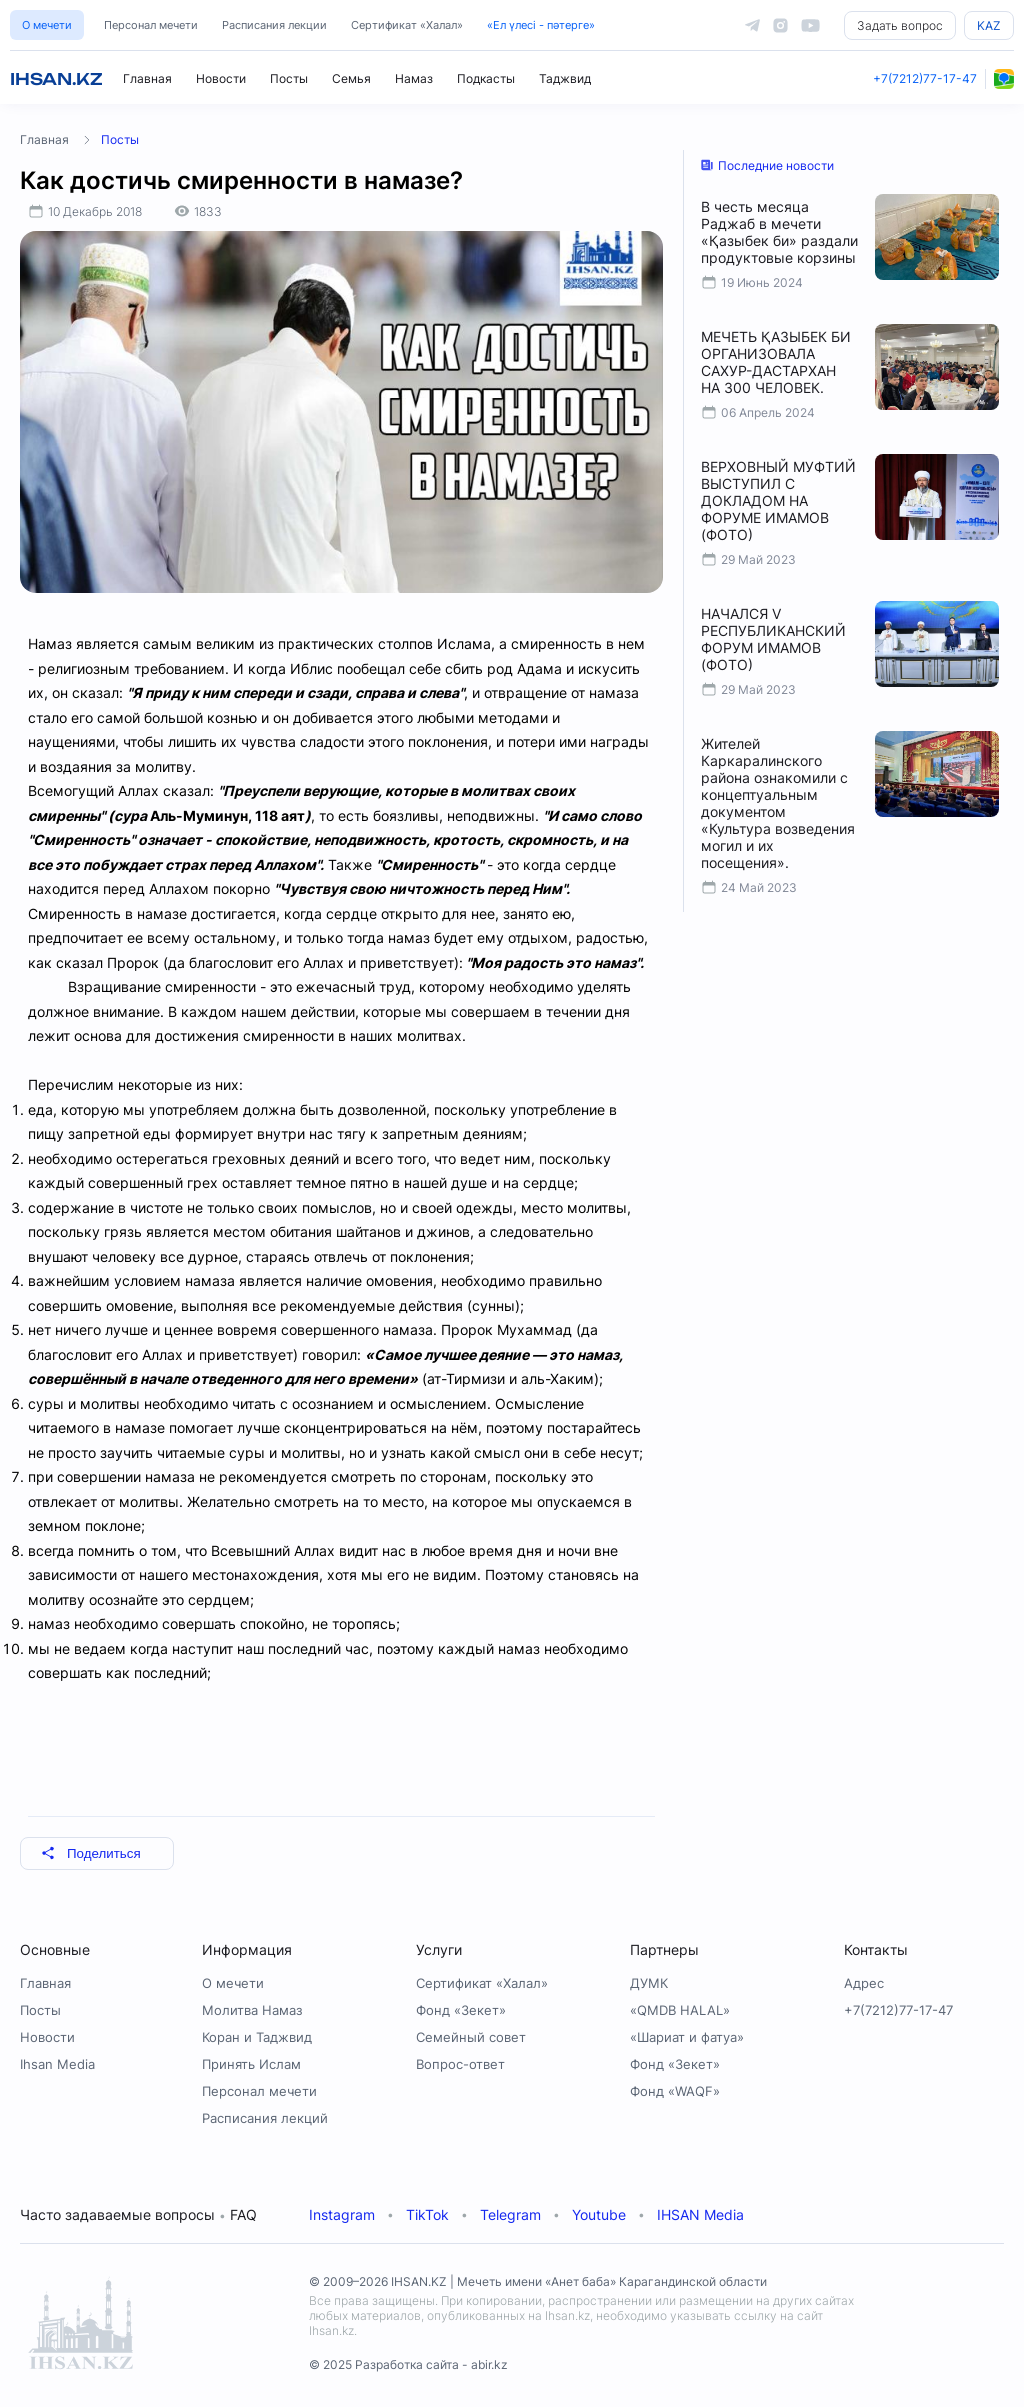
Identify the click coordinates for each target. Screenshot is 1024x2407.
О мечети (47, 25)
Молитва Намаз (252, 2010)
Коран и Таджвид (257, 2037)
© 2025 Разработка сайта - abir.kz (408, 2364)
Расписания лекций (265, 2118)
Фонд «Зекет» (461, 2010)
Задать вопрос (900, 25)
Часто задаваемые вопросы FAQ (138, 2214)
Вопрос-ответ (460, 2064)
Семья (351, 78)
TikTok (427, 2214)
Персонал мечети (151, 25)
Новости (221, 78)
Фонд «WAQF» (675, 2091)
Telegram (510, 2214)
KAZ (989, 25)
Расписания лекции (274, 25)
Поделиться (91, 1853)
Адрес (864, 1983)
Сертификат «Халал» (407, 25)
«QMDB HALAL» (680, 2010)
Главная (147, 78)
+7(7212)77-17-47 (925, 78)
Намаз (414, 78)
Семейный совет (471, 2037)
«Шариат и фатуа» (687, 2037)
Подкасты (486, 78)
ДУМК (649, 1983)
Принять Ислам (251, 2064)
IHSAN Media (700, 2214)
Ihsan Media (57, 2064)
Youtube (599, 2214)
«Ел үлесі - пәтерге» (541, 25)
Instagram (342, 2214)
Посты (289, 78)
